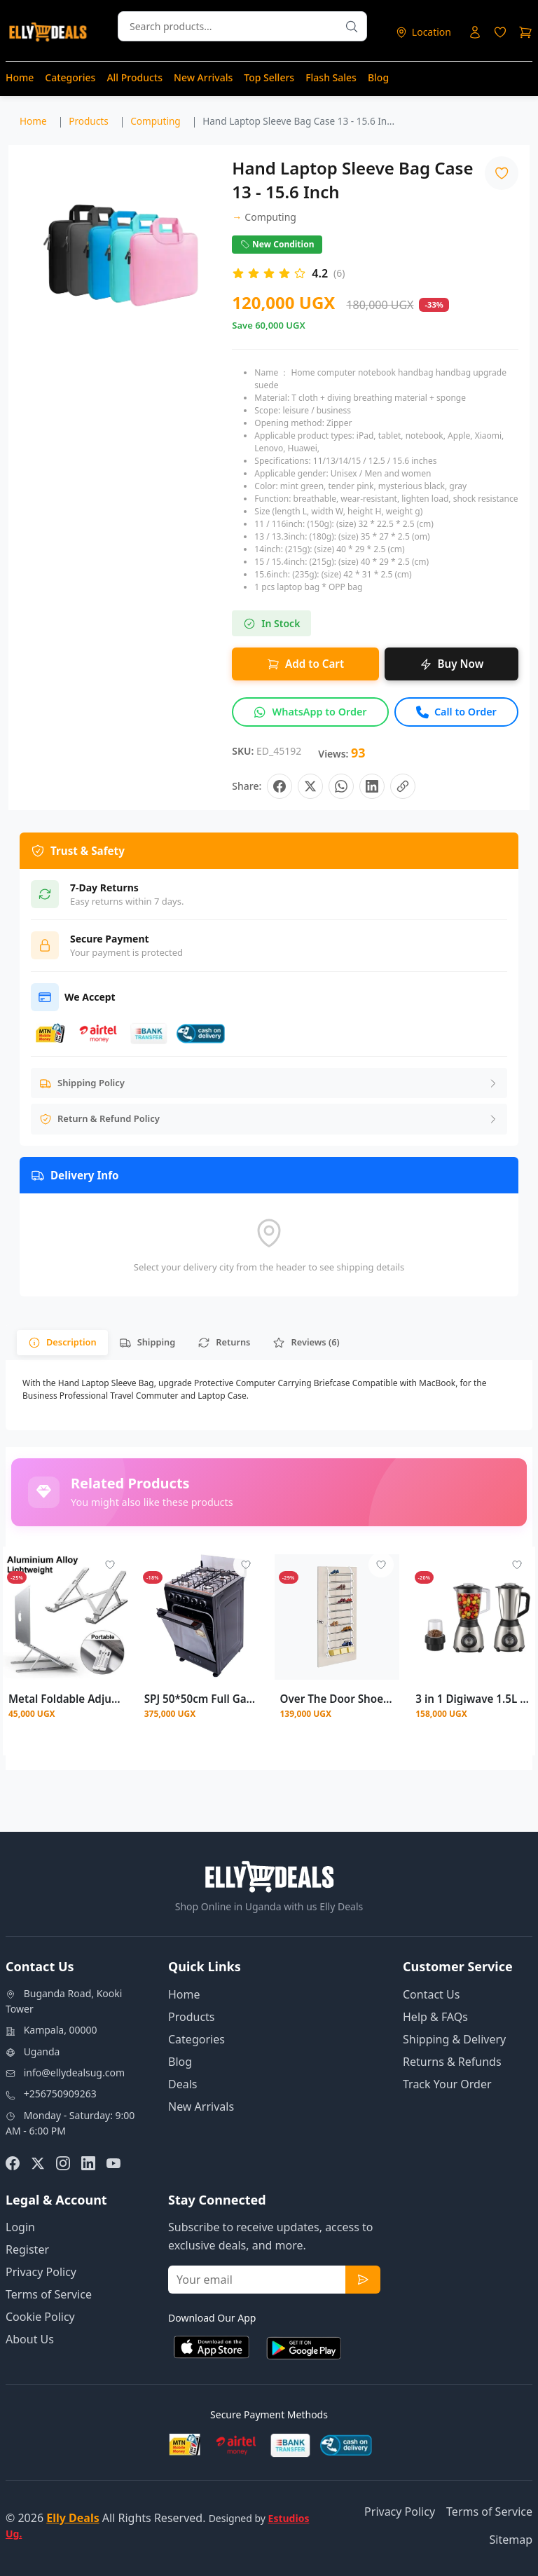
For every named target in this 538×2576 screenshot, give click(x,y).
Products (191, 2017)
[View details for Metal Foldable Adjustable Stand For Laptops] (65, 1617)
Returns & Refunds (452, 2061)
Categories (70, 77)
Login (20, 2227)
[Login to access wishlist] (500, 32)
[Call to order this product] (456, 712)
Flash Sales (331, 77)
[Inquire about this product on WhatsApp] (310, 712)
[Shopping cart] (525, 32)
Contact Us (431, 1994)
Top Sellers (269, 77)
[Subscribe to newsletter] (362, 2280)
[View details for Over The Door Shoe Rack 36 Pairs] (337, 1617)
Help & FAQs (435, 2017)
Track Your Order (447, 2084)
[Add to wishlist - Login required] (110, 1564)
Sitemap (511, 2539)
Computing (264, 217)
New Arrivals (203, 77)
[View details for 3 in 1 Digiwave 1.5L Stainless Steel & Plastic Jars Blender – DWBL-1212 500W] (472, 1617)
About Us (30, 2339)
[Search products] (351, 26)
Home (20, 77)
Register (27, 2249)
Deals (182, 2084)
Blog (378, 77)
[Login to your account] (475, 32)
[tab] (62, 1342)
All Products (134, 77)
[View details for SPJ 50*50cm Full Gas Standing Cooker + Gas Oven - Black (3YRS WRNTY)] (201, 1617)
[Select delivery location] (423, 32)
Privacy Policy (41, 2272)
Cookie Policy (40, 2316)
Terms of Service (49, 2294)
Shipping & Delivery (454, 2039)
